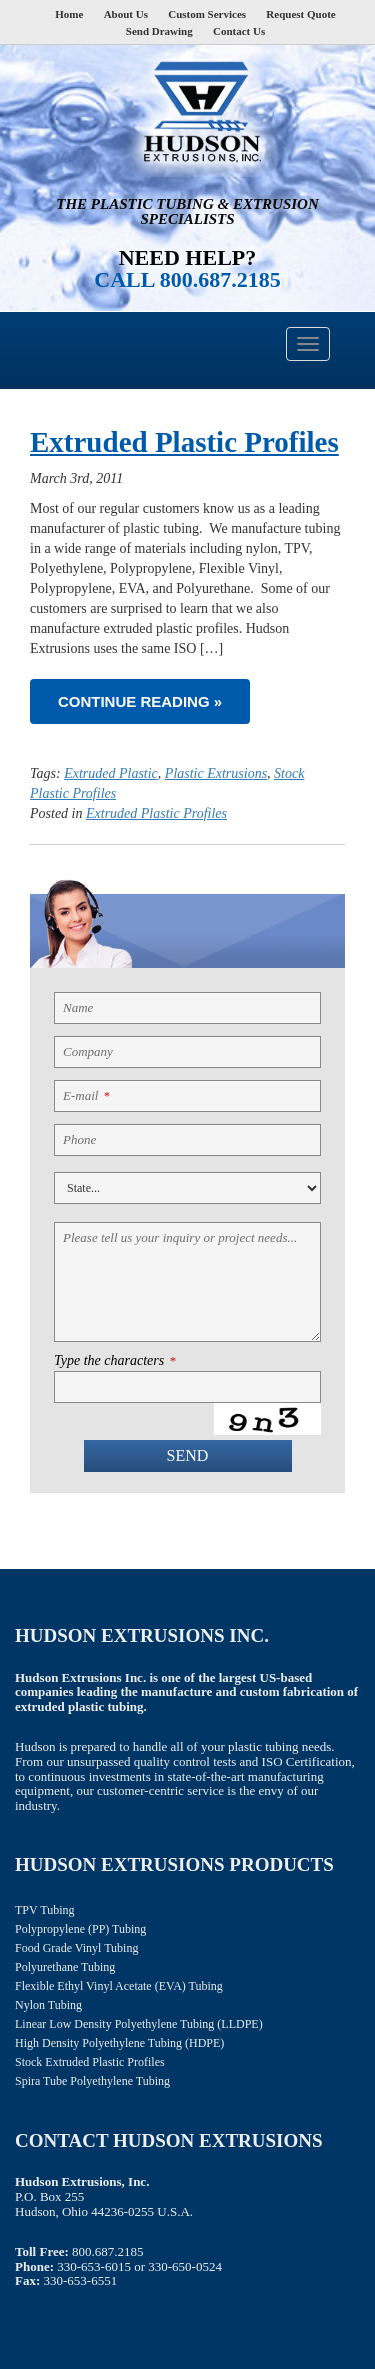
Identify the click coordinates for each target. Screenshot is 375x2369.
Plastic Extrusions (216, 773)
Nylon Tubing (48, 2005)
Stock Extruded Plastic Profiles (90, 2062)
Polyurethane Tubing (65, 1967)
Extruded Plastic (111, 773)
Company (88, 1051)
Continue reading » (140, 701)
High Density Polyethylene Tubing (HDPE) (119, 2043)
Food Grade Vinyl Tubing (76, 1948)
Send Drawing (159, 31)
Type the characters (114, 1361)
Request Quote (300, 14)
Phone (79, 1139)
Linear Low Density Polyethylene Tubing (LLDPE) (139, 2024)
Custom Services (207, 14)
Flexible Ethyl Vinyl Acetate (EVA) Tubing (119, 1986)
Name (78, 1007)
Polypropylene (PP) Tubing (80, 1929)
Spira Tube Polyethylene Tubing (92, 2081)
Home (69, 14)
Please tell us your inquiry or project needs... (180, 1237)
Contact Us (239, 31)
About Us (126, 14)
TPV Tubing (44, 1910)
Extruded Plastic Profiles (184, 442)
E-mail (86, 1095)
